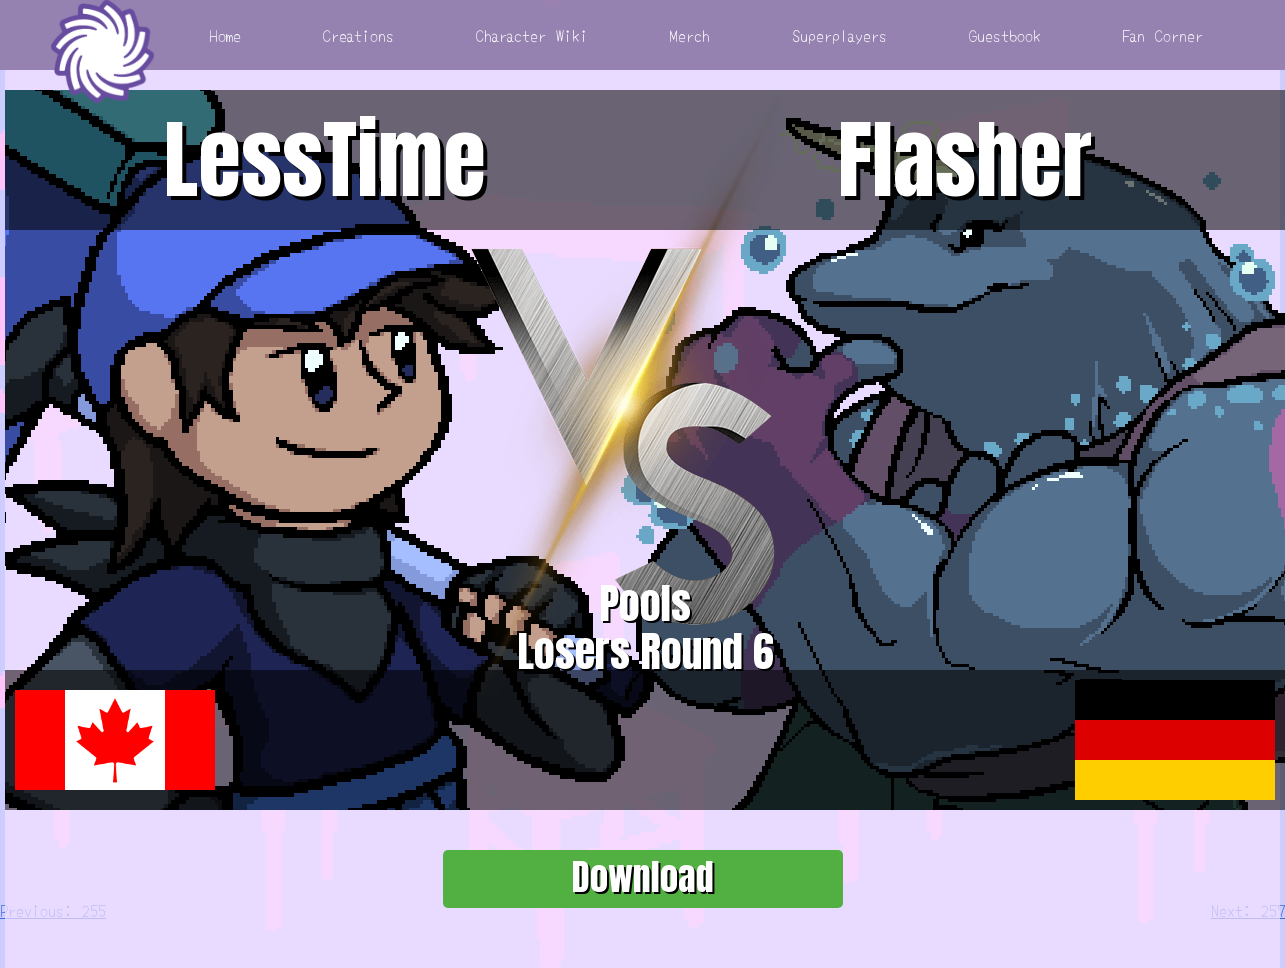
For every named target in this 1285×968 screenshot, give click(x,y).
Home (225, 35)
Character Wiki (532, 35)
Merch (689, 35)
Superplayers (839, 35)
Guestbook (1005, 35)
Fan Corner (1162, 35)
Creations (358, 35)
